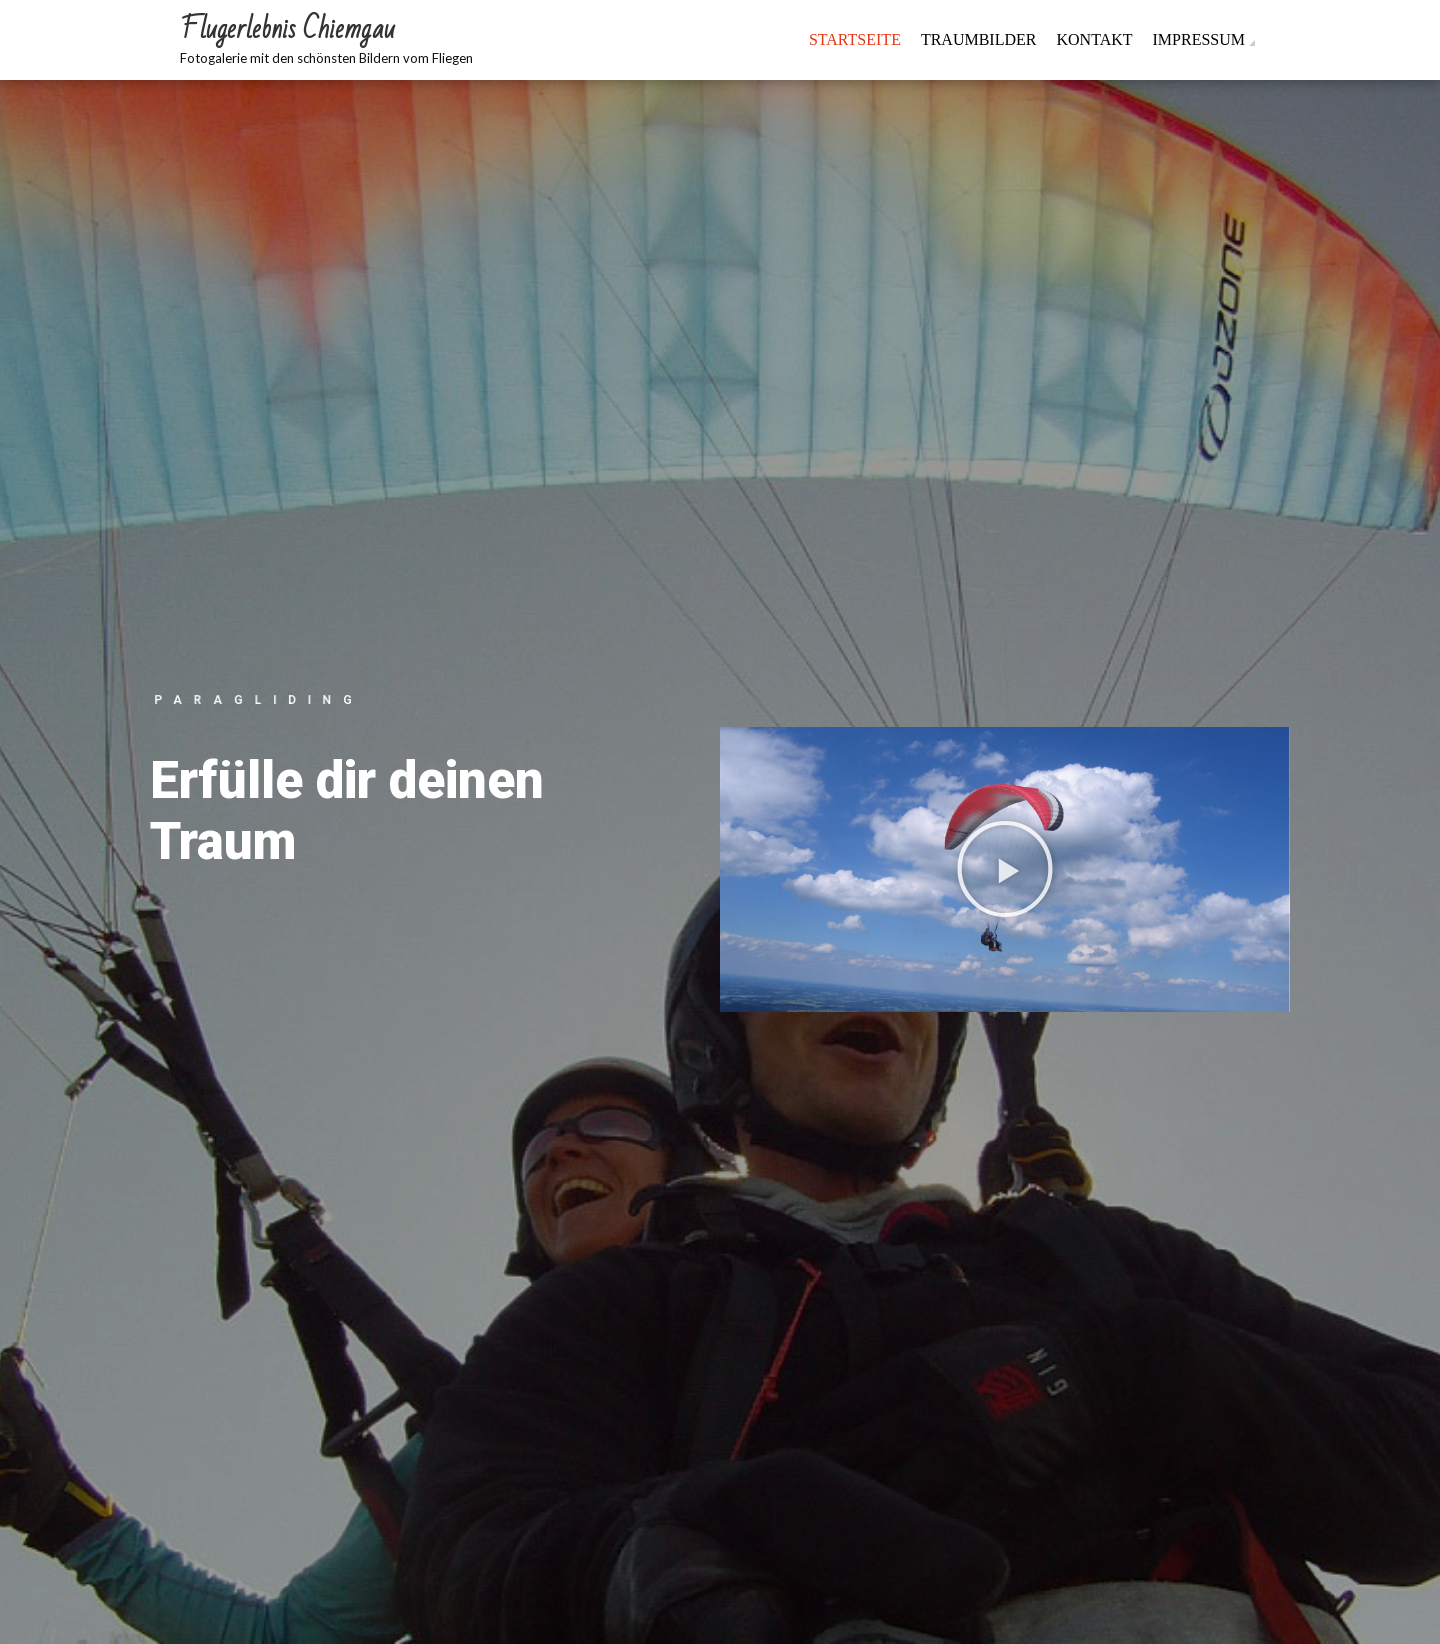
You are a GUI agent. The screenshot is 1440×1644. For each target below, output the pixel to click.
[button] (1005, 869)
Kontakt (1094, 39)
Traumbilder (979, 39)
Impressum (1199, 39)
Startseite (855, 39)
